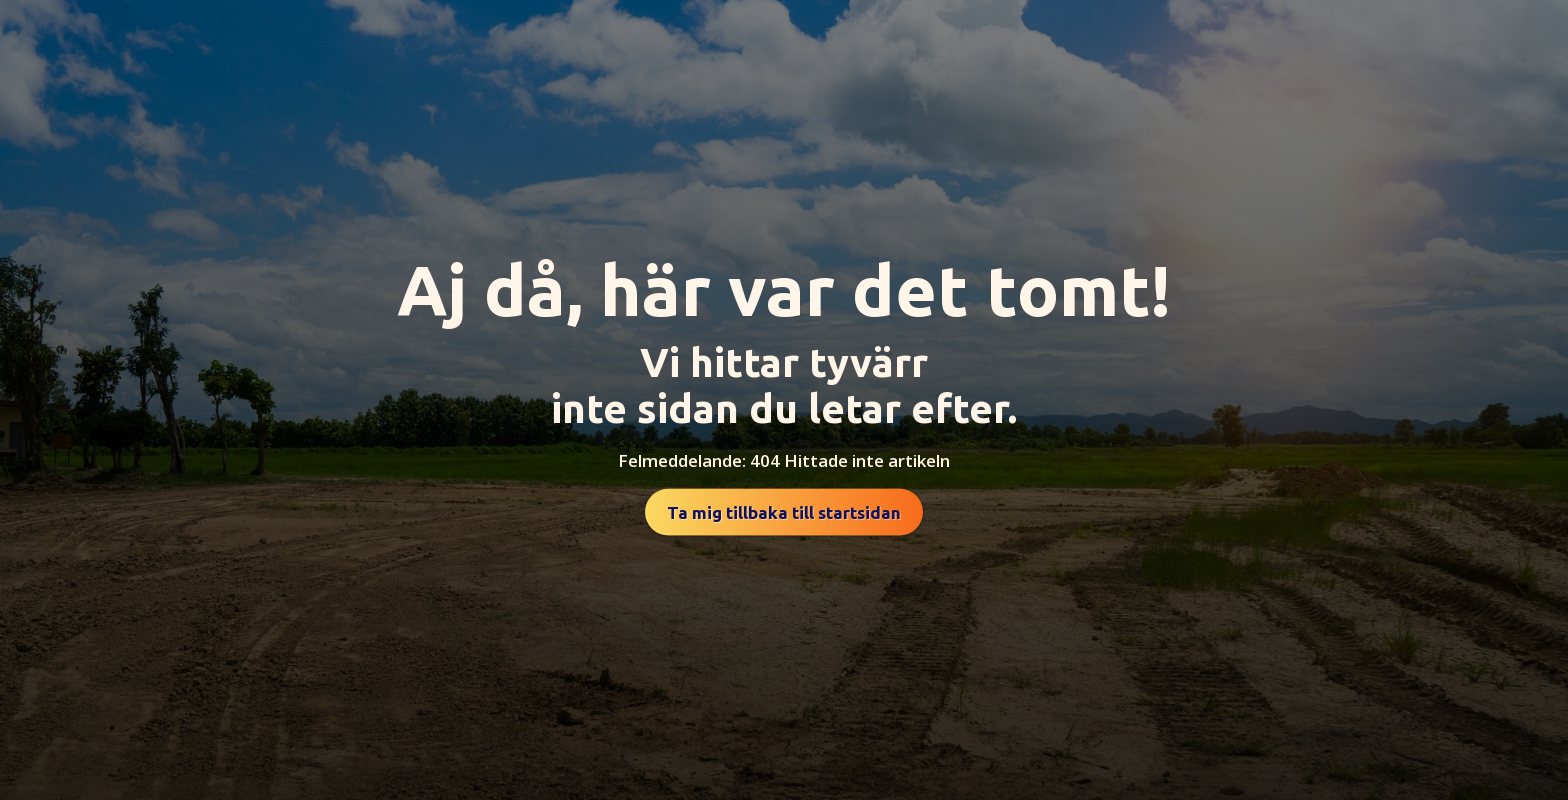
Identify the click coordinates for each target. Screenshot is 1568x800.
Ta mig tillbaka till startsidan (784, 512)
